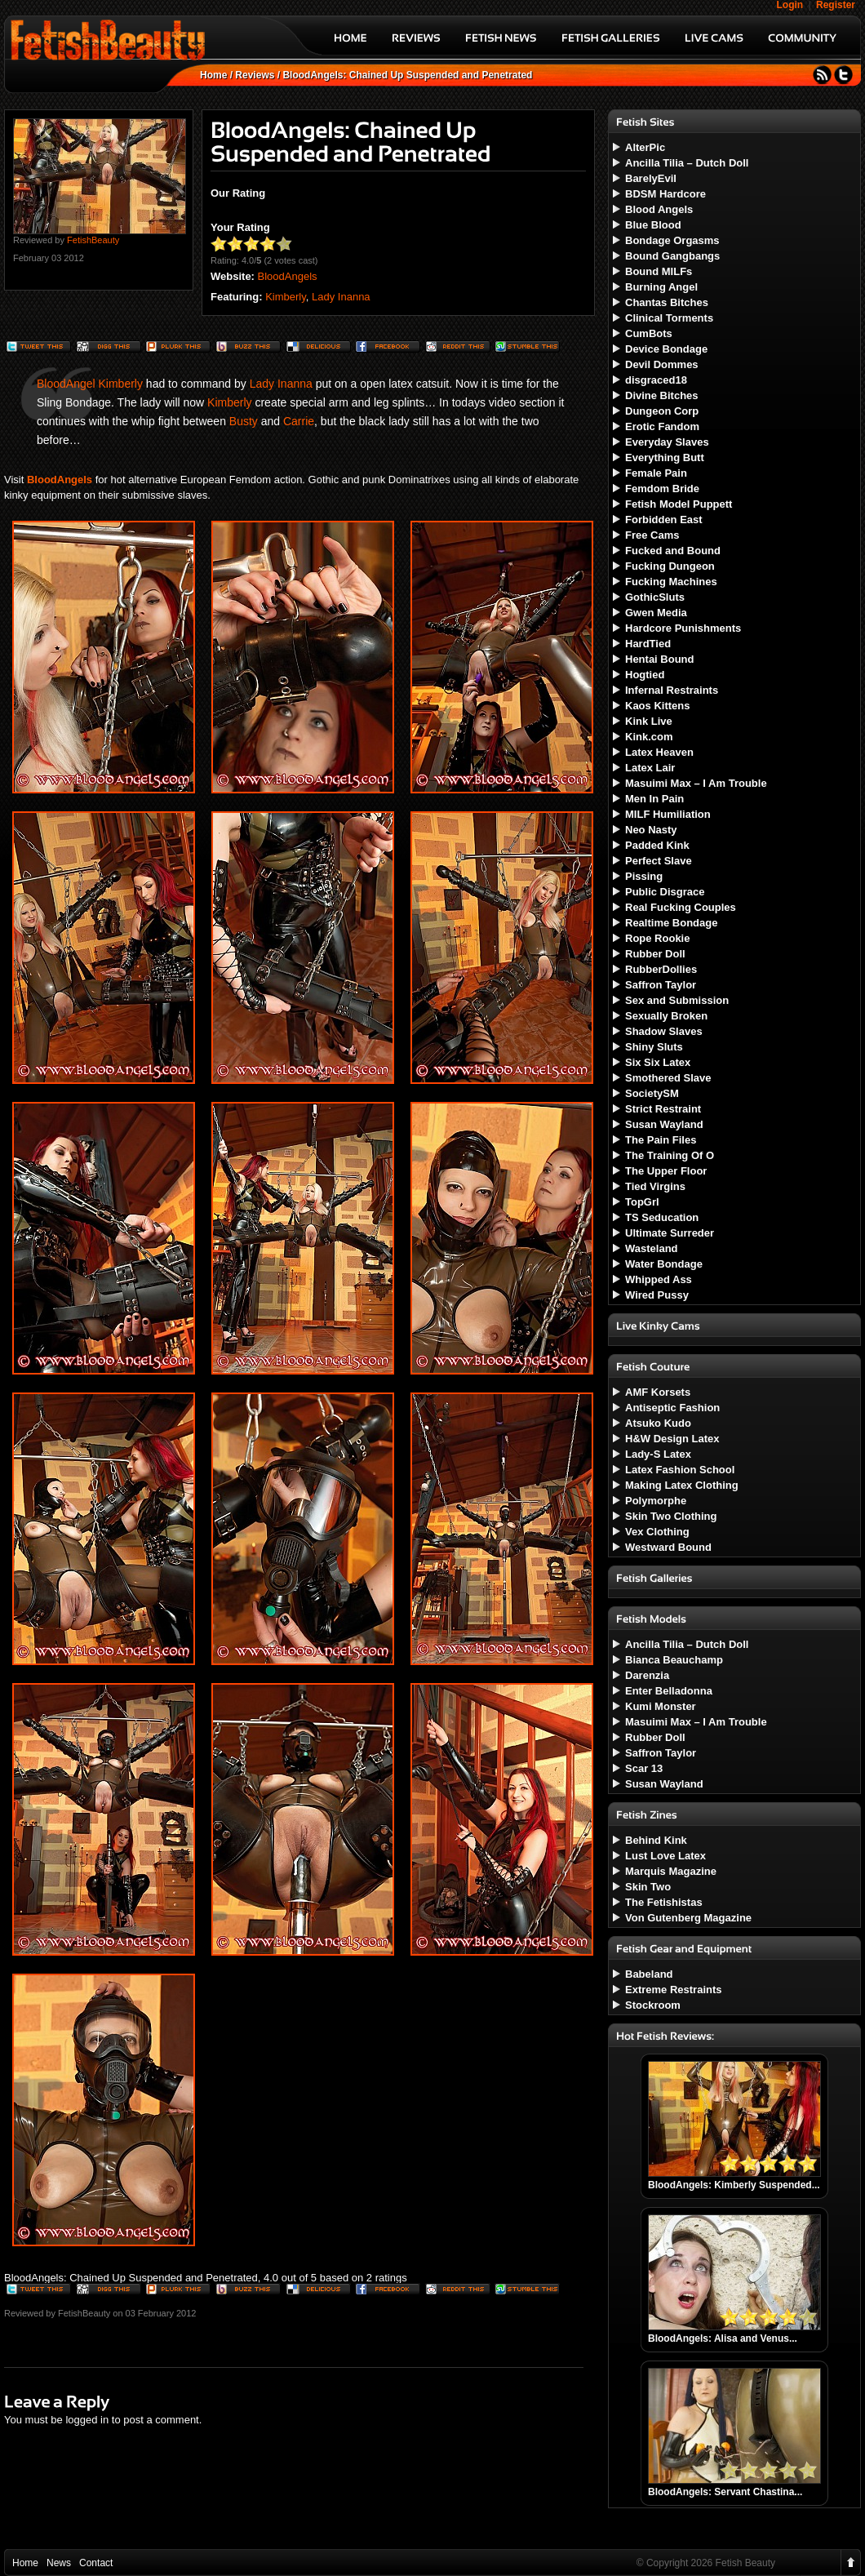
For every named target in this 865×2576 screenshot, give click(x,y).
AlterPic (645, 147)
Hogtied (644, 674)
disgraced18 (656, 380)
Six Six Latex (657, 1062)
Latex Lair (650, 768)
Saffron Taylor (660, 985)
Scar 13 (644, 1768)
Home (213, 75)
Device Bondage (666, 349)
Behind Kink (656, 1840)
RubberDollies (661, 969)
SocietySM (652, 1093)
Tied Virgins (655, 1186)
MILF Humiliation (668, 814)
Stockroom (653, 2005)
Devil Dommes (662, 364)
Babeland (649, 1974)
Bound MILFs (658, 271)
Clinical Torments (669, 318)
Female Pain (656, 473)
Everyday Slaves (667, 442)
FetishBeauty (93, 240)
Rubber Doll (655, 954)
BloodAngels (287, 276)
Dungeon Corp (662, 411)
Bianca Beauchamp (674, 1660)
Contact (96, 2563)
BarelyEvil (650, 178)
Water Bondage (664, 1264)
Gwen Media (656, 612)
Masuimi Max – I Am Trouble (696, 783)
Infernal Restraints (671, 690)
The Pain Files (660, 1140)
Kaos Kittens (657, 706)
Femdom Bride (662, 488)
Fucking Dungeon (670, 566)
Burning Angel (661, 287)
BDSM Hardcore (665, 194)
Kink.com (649, 737)
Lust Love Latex (665, 1856)
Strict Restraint (663, 1109)
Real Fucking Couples (680, 907)
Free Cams (652, 535)
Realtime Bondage (671, 923)
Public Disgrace (665, 892)
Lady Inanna (341, 297)
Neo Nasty (651, 830)
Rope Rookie (657, 938)
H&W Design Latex (672, 1438)
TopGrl (642, 1202)
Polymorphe (655, 1501)
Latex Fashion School (679, 1469)
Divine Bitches (662, 395)
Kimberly (285, 297)
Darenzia (647, 1675)
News (59, 2563)
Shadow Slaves (664, 1031)
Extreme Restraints (673, 1989)
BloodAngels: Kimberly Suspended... (734, 2185)
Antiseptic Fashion (672, 1407)
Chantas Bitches (666, 302)
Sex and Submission (677, 1000)
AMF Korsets (657, 1392)
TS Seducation (662, 1217)
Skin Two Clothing (670, 1516)
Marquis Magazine (670, 1871)
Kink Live (648, 721)
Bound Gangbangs (672, 256)
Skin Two (648, 1887)
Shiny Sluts (654, 1047)
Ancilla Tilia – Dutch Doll (686, 163)
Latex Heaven (659, 752)
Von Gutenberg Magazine (688, 1918)
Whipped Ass (658, 1279)
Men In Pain (654, 799)
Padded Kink (657, 845)
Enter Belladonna (668, 1691)
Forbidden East (664, 519)
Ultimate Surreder (669, 1233)
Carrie (298, 421)
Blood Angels (659, 209)
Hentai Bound (659, 659)
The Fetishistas (664, 1902)
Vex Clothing (657, 1532)
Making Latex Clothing (682, 1485)
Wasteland (651, 1248)
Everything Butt (664, 457)
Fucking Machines (671, 581)
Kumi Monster (660, 1706)
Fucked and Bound (673, 550)
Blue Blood (653, 225)
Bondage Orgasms (672, 240)
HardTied (648, 643)
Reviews (254, 75)
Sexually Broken (666, 1016)
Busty (243, 421)
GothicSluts (655, 597)
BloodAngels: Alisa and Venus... (722, 2338)
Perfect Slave (658, 861)
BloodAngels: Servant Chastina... (725, 2492)
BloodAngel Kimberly (90, 383)
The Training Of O (669, 1155)
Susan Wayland (664, 1124)
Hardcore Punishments (683, 628)
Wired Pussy (657, 1295)
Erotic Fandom (662, 426)
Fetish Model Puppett (678, 504)
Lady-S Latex (658, 1454)
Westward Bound (668, 1547)
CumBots (648, 333)
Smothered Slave (668, 1078)
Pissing (644, 876)
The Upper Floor (666, 1171)
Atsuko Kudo (658, 1423)
